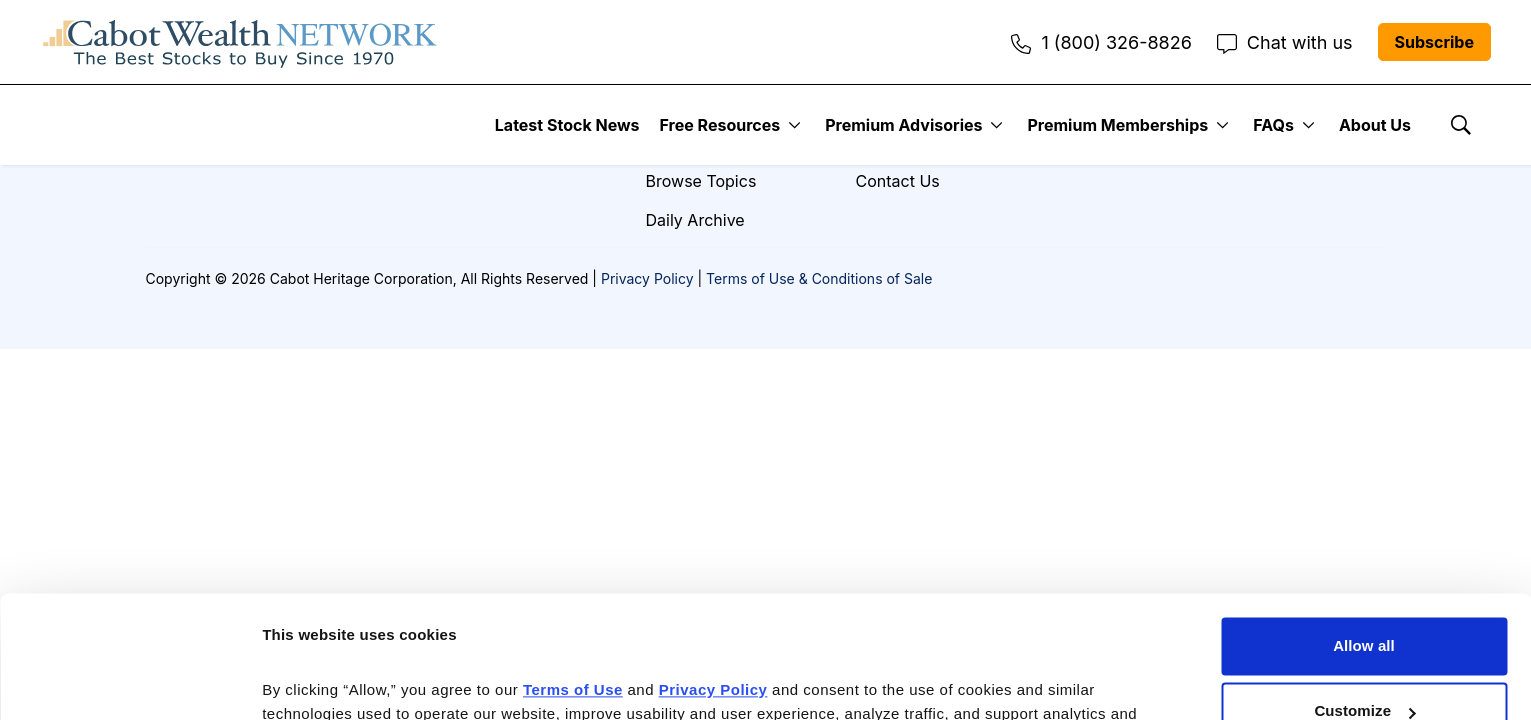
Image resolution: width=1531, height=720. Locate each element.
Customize (1364, 598)
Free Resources (720, 125)
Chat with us (1285, 42)
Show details (308, 680)
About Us (1375, 125)
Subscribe (1434, 42)
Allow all (1364, 533)
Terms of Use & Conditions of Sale (819, 278)
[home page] (240, 42)
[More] (794, 125)
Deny (1363, 664)
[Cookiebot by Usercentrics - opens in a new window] (129, 681)
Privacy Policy (647, 278)
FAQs (1273, 125)
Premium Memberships (1117, 125)
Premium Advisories (903, 125)
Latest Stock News (567, 125)
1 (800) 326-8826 (1101, 42)
